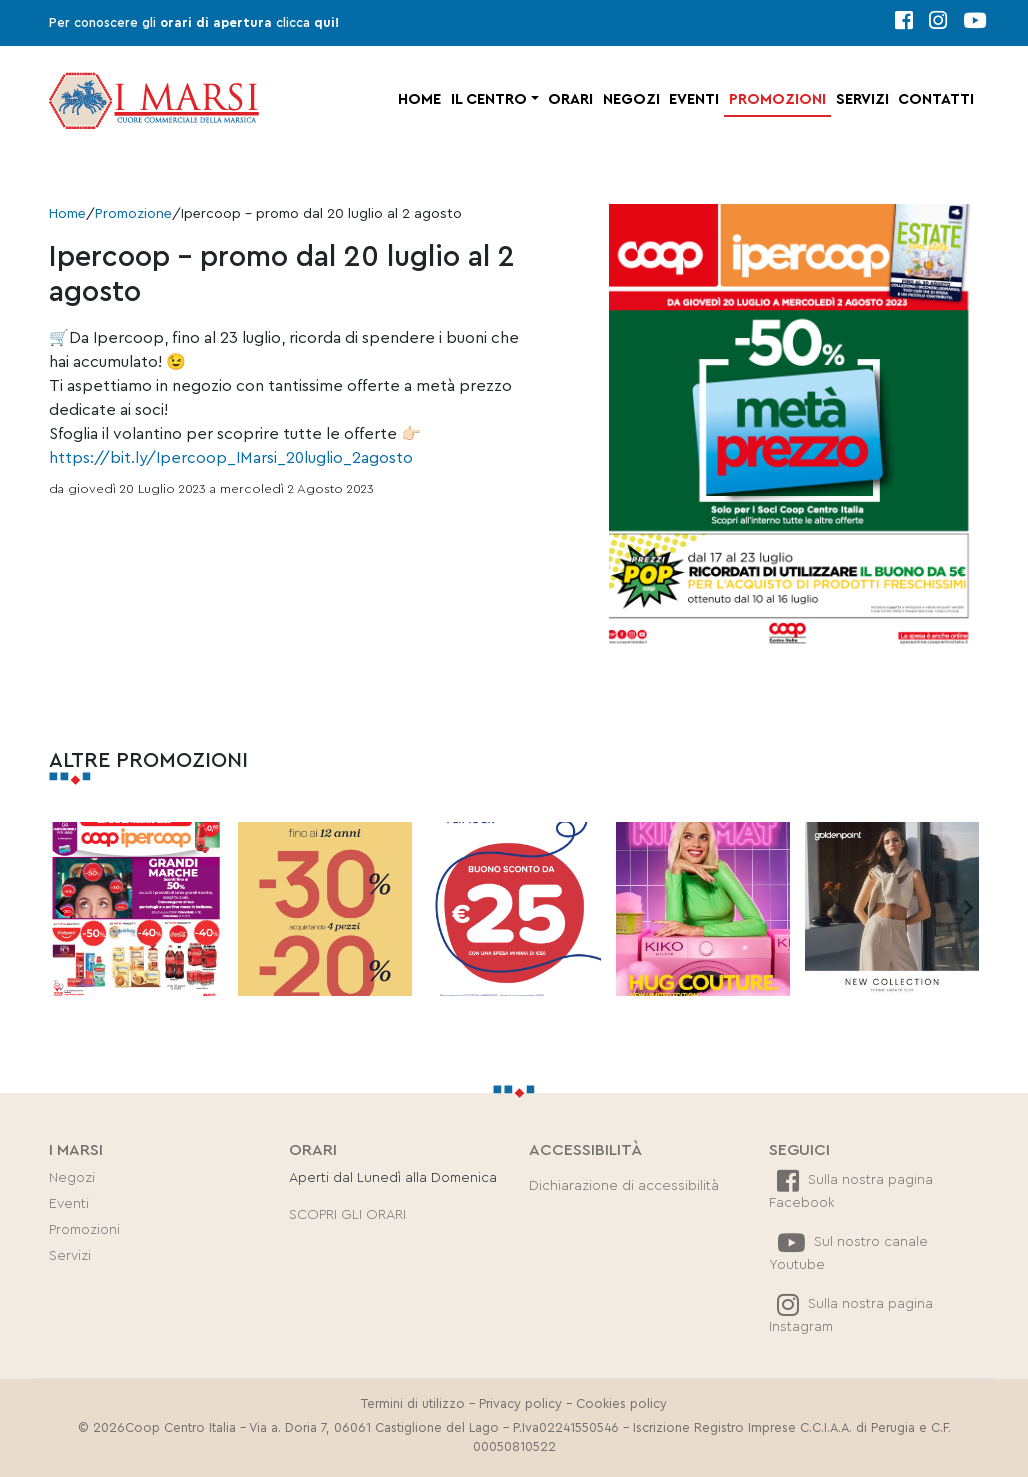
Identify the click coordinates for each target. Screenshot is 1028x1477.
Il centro (489, 99)
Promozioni (777, 99)
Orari (570, 99)
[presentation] (59, 909)
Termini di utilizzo (413, 1404)
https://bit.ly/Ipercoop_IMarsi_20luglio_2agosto (231, 458)
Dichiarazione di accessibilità (624, 1186)
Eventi (694, 99)
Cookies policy (621, 1404)
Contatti (936, 99)
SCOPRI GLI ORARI (347, 1215)
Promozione (133, 214)
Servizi (862, 99)
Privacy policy (520, 1404)
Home (419, 99)
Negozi (631, 99)
